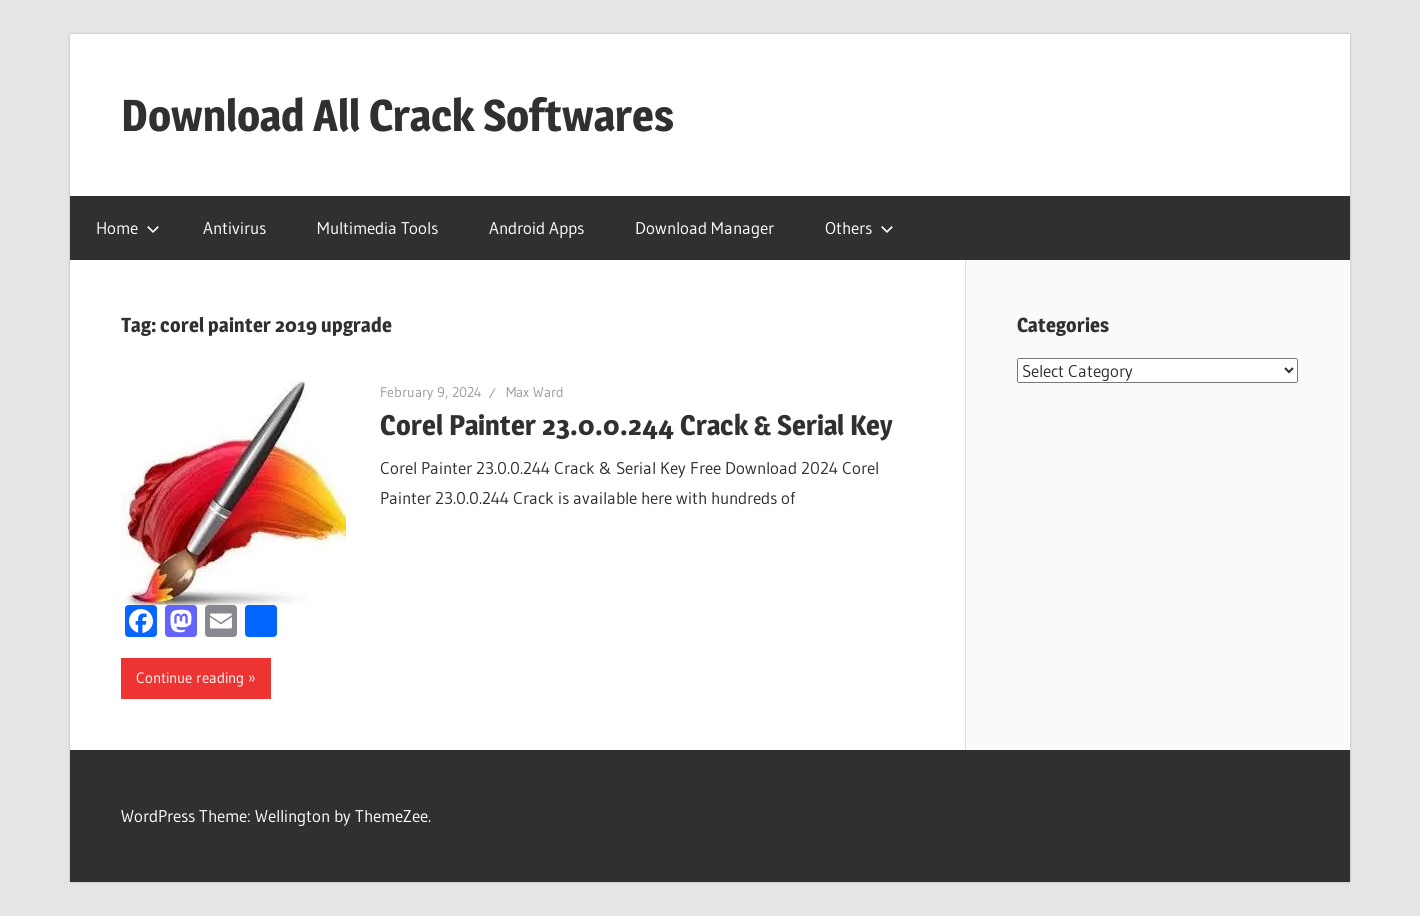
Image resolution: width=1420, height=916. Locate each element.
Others (859, 227)
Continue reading (190, 677)
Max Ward (535, 392)
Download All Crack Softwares (397, 115)
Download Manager (704, 227)
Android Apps (536, 227)
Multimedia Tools (377, 227)
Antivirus (234, 227)
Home (128, 227)
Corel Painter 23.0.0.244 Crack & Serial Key (636, 425)
